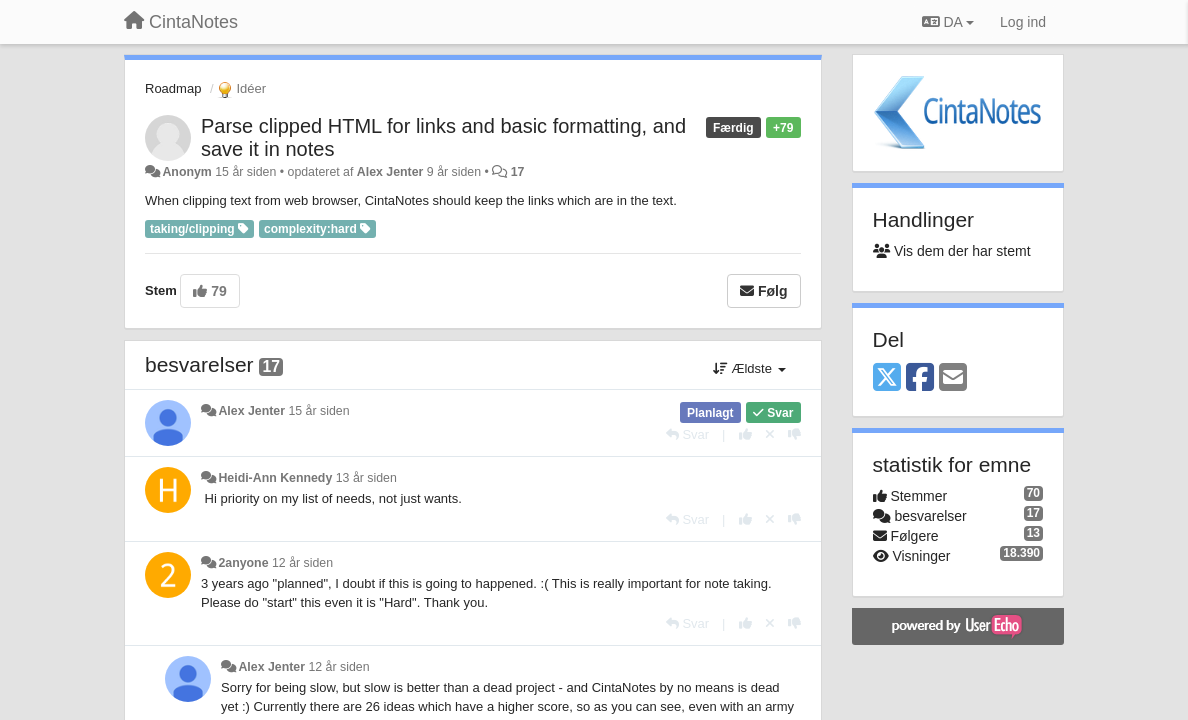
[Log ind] (1023, 22)
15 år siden (318, 411)
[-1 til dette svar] (794, 434)
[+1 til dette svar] (745, 434)
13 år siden (366, 478)
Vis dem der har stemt (952, 251)
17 (518, 172)
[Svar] (687, 434)
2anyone (243, 563)
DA (948, 22)
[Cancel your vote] (770, 434)
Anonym (186, 172)
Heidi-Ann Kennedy (275, 478)
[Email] (953, 378)
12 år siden (302, 563)
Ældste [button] (749, 368)
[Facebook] (920, 378)
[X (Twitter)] (887, 378)
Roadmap (173, 88)
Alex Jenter (390, 172)
